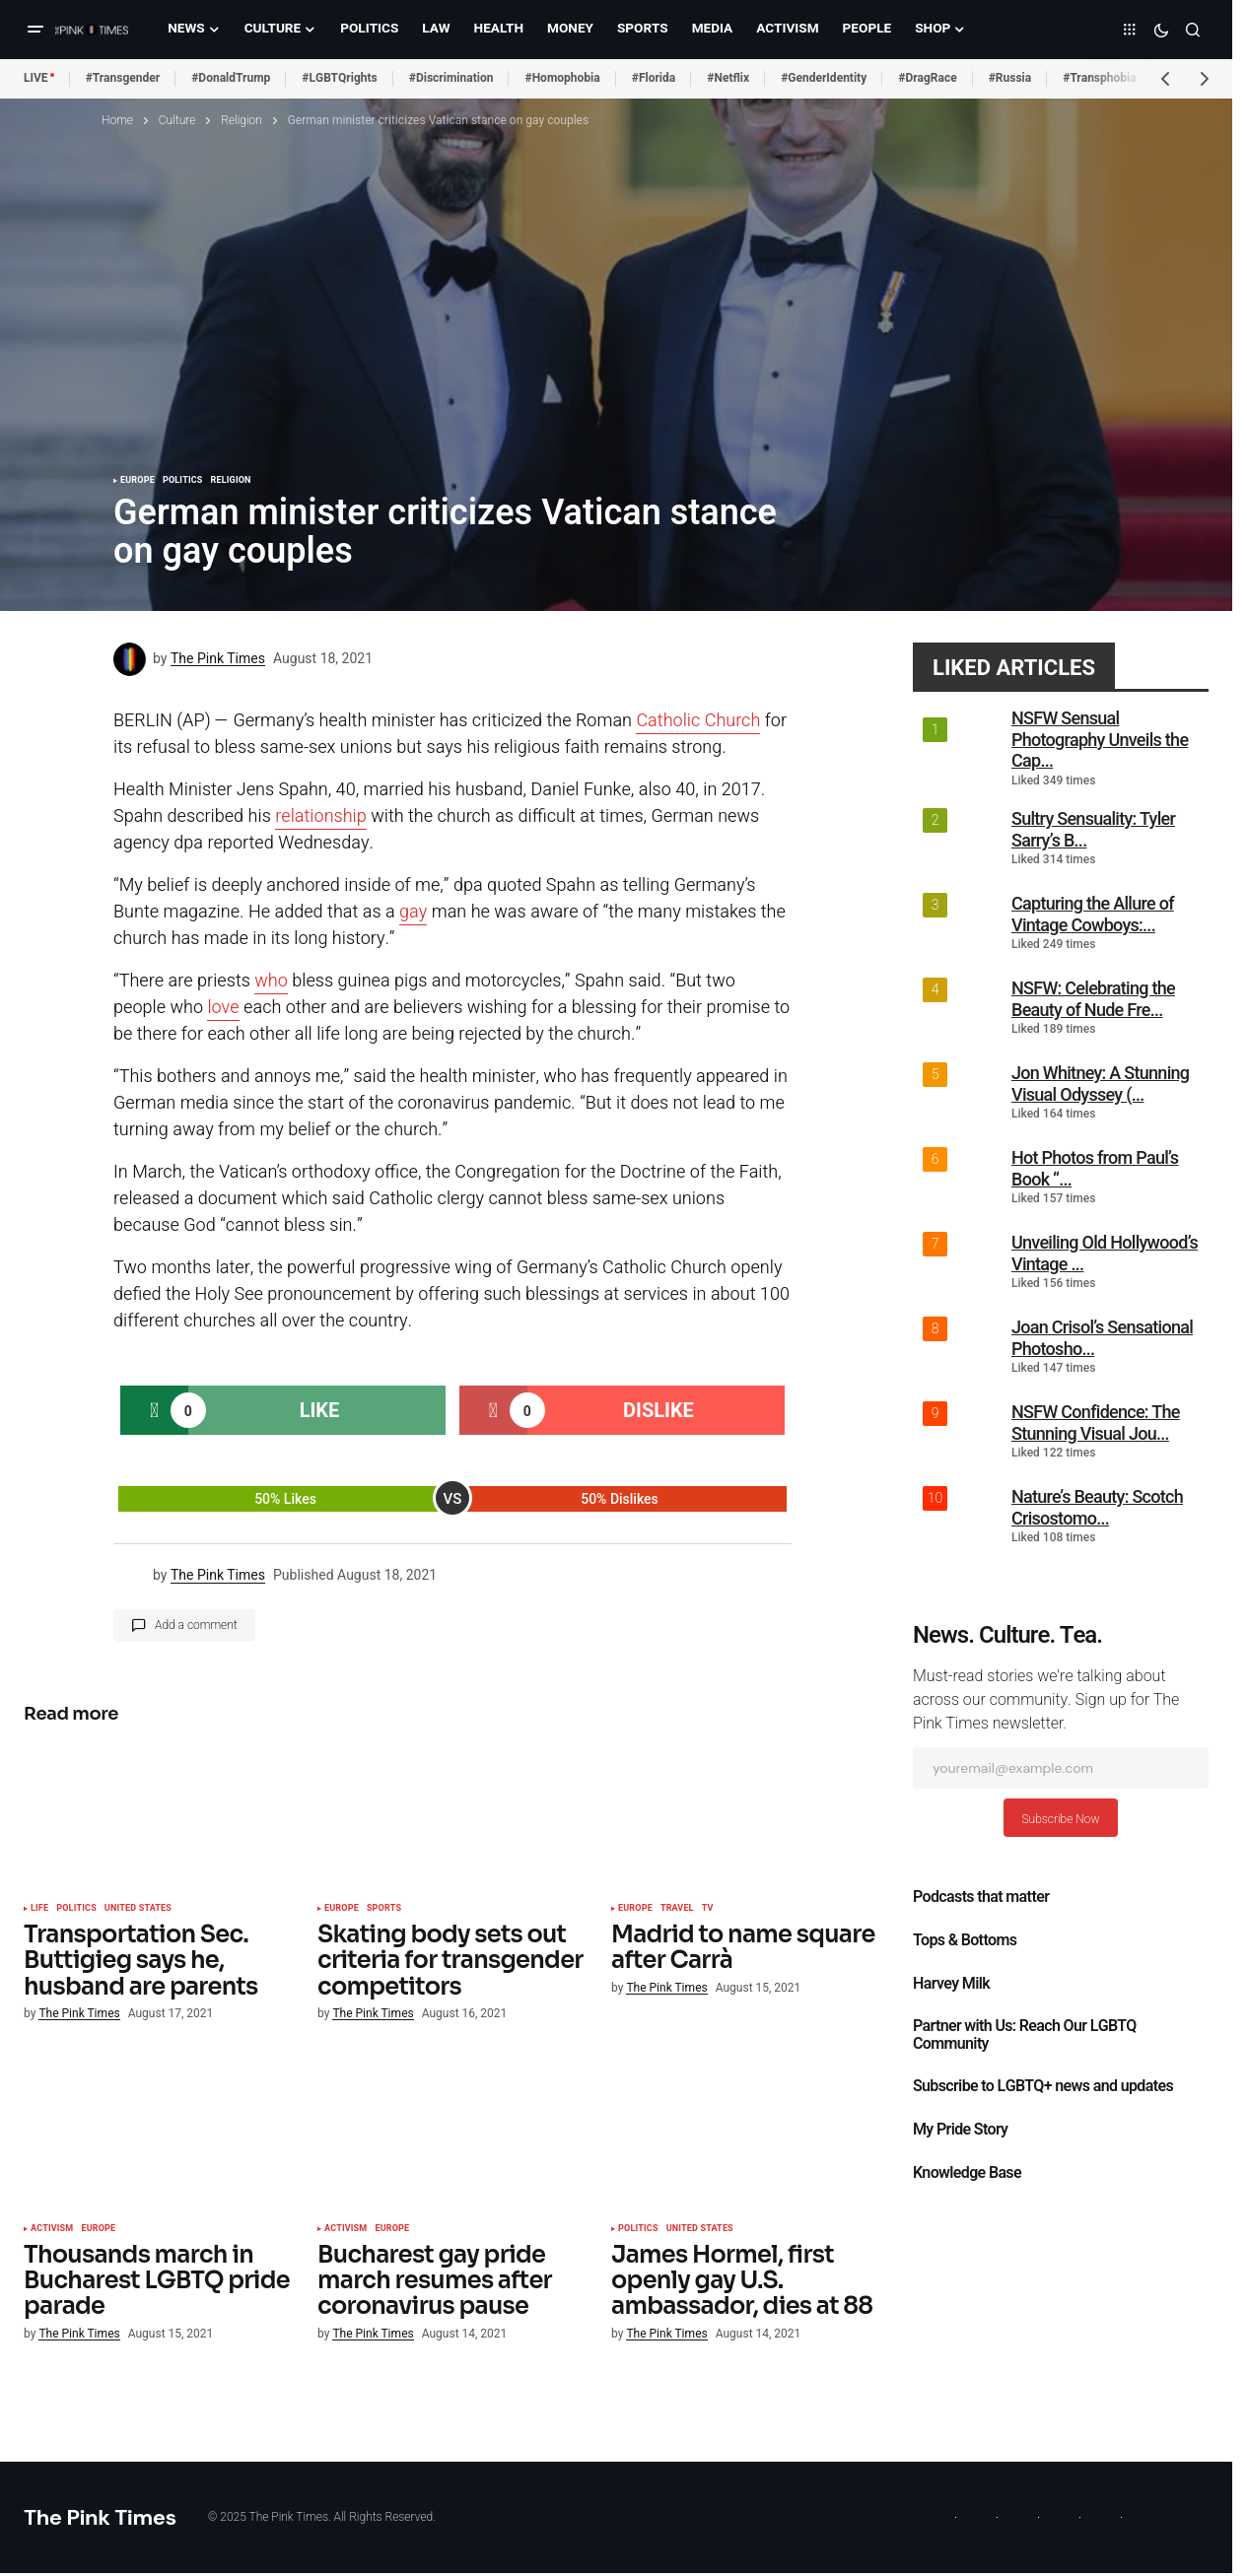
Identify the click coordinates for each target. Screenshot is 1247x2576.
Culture (177, 120)
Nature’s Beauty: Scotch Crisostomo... (1097, 1507)
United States (138, 1909)
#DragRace (927, 78)
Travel (677, 1909)
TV (708, 1909)
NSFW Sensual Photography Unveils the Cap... (1099, 739)
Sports (384, 1909)
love (223, 1007)
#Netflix (728, 78)
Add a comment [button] (196, 1625)
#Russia (1010, 78)
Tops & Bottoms (964, 1940)
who (271, 981)
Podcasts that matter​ (981, 1897)
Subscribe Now (1060, 1819)
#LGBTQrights (339, 78)
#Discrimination (451, 78)
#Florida (654, 78)
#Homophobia (561, 78)
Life (39, 1909)
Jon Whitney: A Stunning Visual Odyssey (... (1100, 1083)
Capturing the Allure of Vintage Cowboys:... (1092, 914)
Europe (137, 481)
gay (413, 912)
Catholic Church (698, 721)
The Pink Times (100, 2517)
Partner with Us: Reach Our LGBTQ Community (1025, 2035)
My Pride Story (960, 2129)
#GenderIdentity (823, 78)
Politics (183, 481)
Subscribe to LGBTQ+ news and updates (1043, 2086)
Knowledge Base (967, 2173)
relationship (321, 816)
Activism (52, 2229)
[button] (35, 29)
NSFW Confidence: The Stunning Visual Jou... (1095, 1422)
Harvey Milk (951, 1984)
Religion (241, 120)
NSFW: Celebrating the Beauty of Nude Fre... (1093, 999)
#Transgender (123, 78)
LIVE (36, 78)
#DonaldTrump (230, 78)
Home (117, 120)
